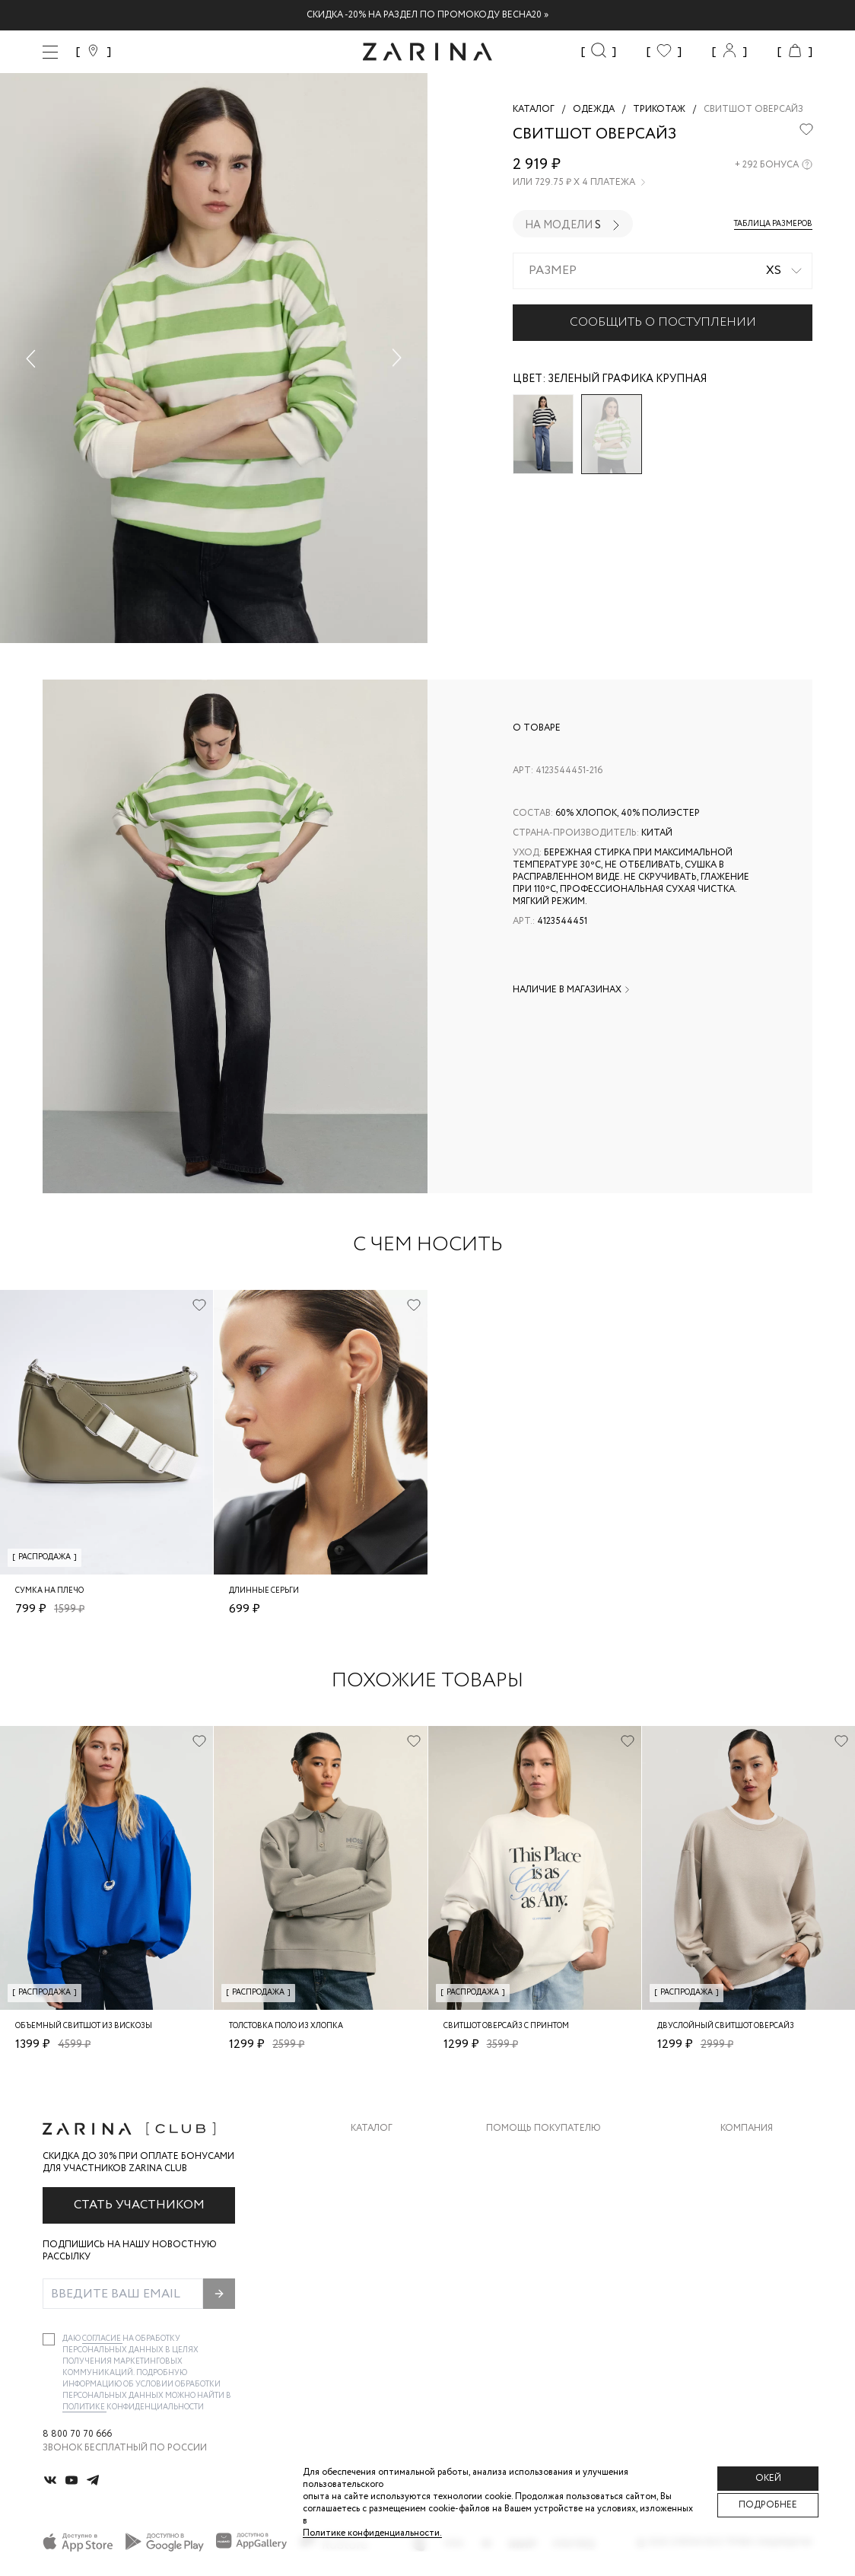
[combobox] (662, 271)
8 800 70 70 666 (77, 2434)
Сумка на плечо (49, 1591)
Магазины (745, 2273)
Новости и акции (766, 2243)
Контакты (746, 2212)
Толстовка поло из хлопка (286, 2026)
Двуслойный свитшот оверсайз (725, 2026)
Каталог (372, 2128)
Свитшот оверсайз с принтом (506, 2026)
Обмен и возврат (529, 2182)
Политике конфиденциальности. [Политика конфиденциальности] (372, 2533)
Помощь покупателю (543, 2128)
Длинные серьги (264, 1591)
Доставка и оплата (536, 2151)
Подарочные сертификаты (556, 2273)
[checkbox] (49, 2339)
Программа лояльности (549, 2243)
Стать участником (139, 2205)
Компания (746, 2128)
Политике (84, 2407)
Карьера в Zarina (761, 2182)
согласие (102, 2339)
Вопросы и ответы (536, 2212)
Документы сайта (533, 2303)
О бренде (743, 2151)
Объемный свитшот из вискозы (83, 2026)
